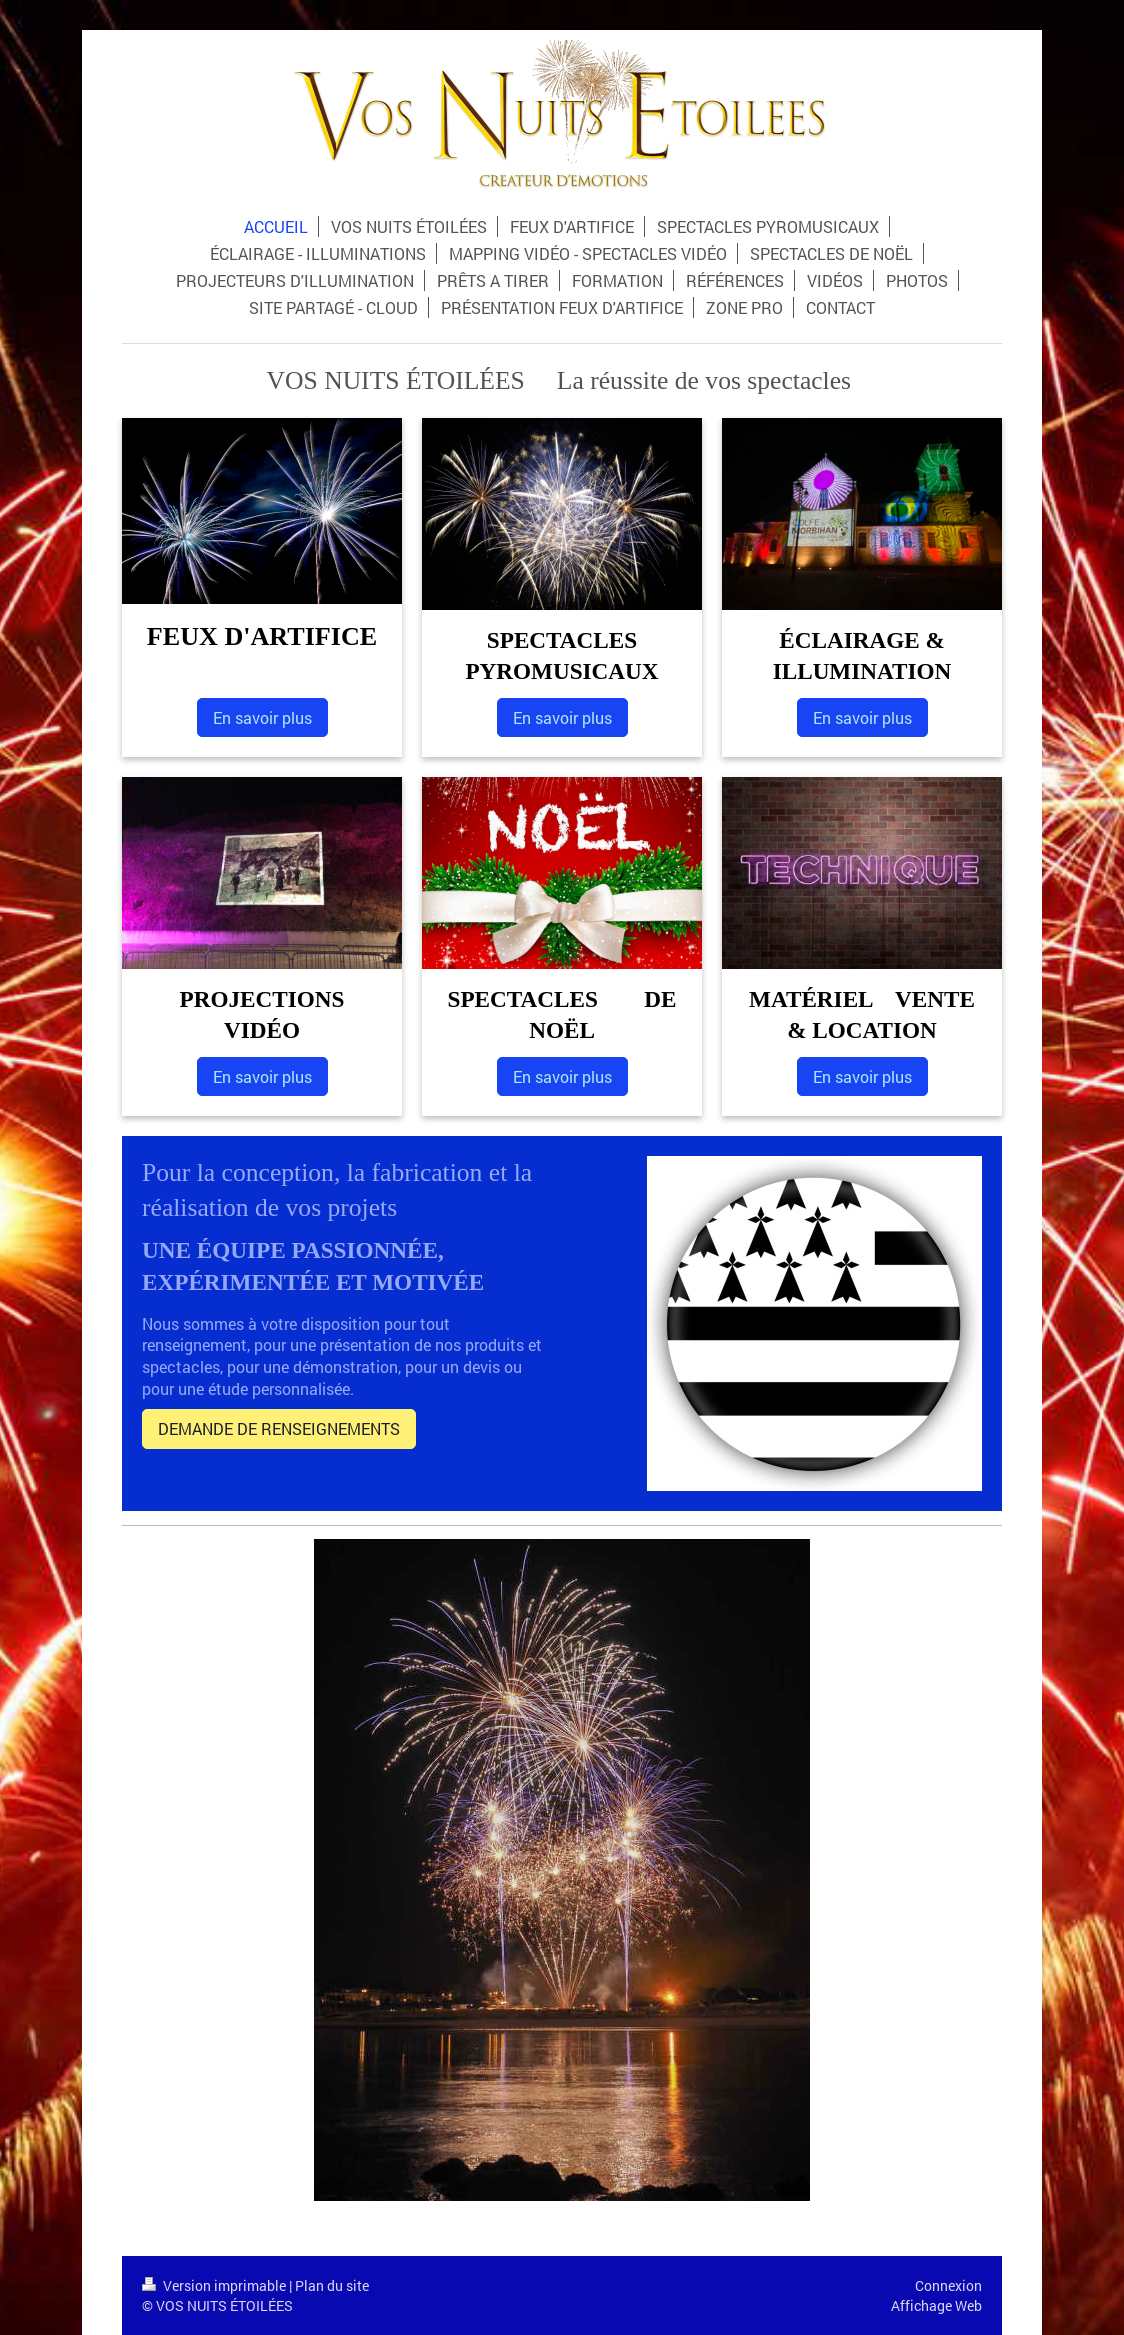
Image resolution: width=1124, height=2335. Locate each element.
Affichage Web (936, 2305)
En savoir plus (262, 717)
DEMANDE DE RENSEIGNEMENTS (279, 1428)
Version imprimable (215, 2285)
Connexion (948, 2285)
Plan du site (332, 2285)
